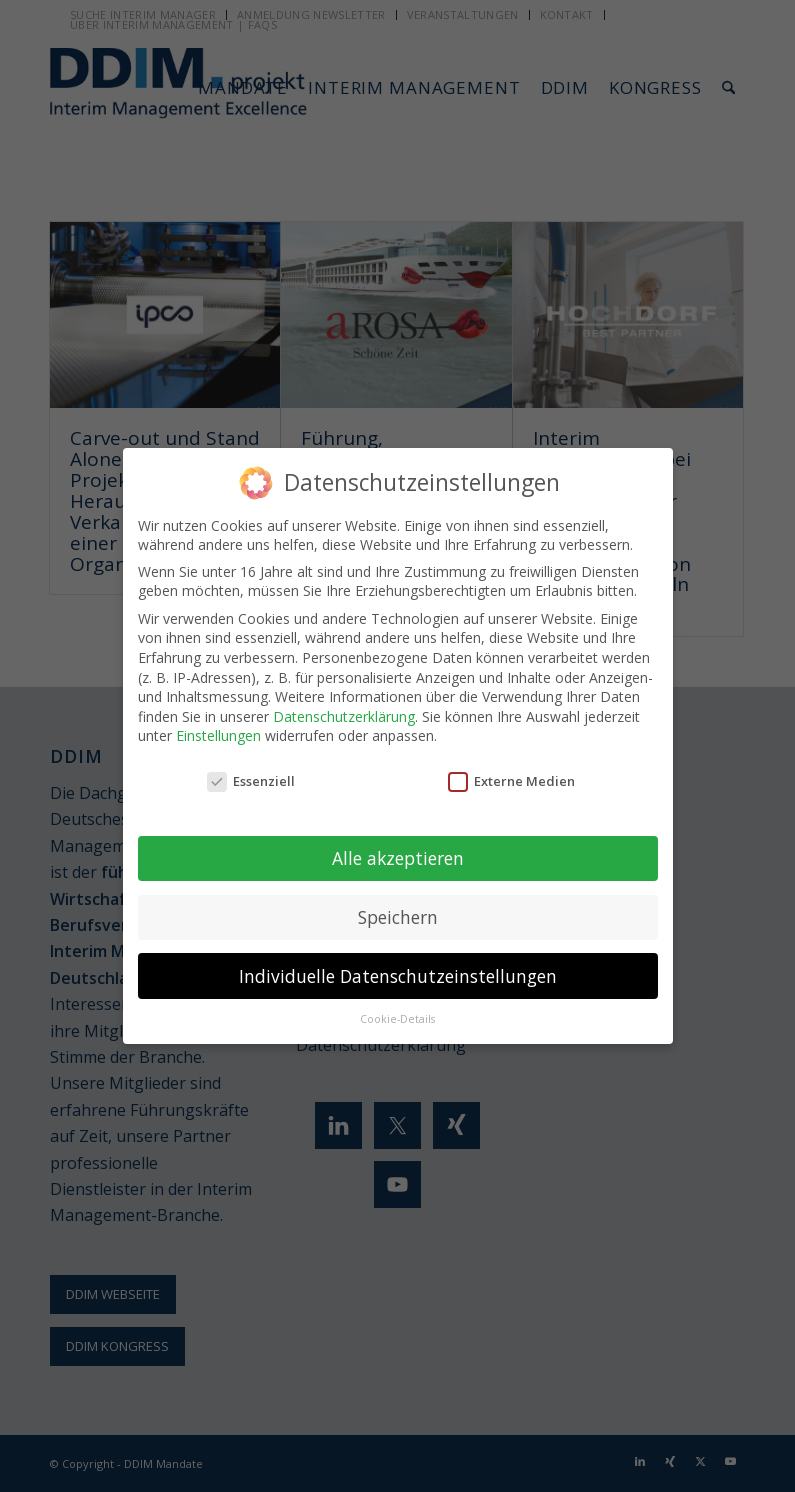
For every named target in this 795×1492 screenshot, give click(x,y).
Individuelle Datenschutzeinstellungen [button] (398, 974)
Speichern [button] (398, 915)
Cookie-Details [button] (397, 1018)
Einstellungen (218, 734)
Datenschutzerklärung (344, 714)
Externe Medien (511, 780)
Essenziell (251, 780)
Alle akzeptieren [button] (398, 856)
